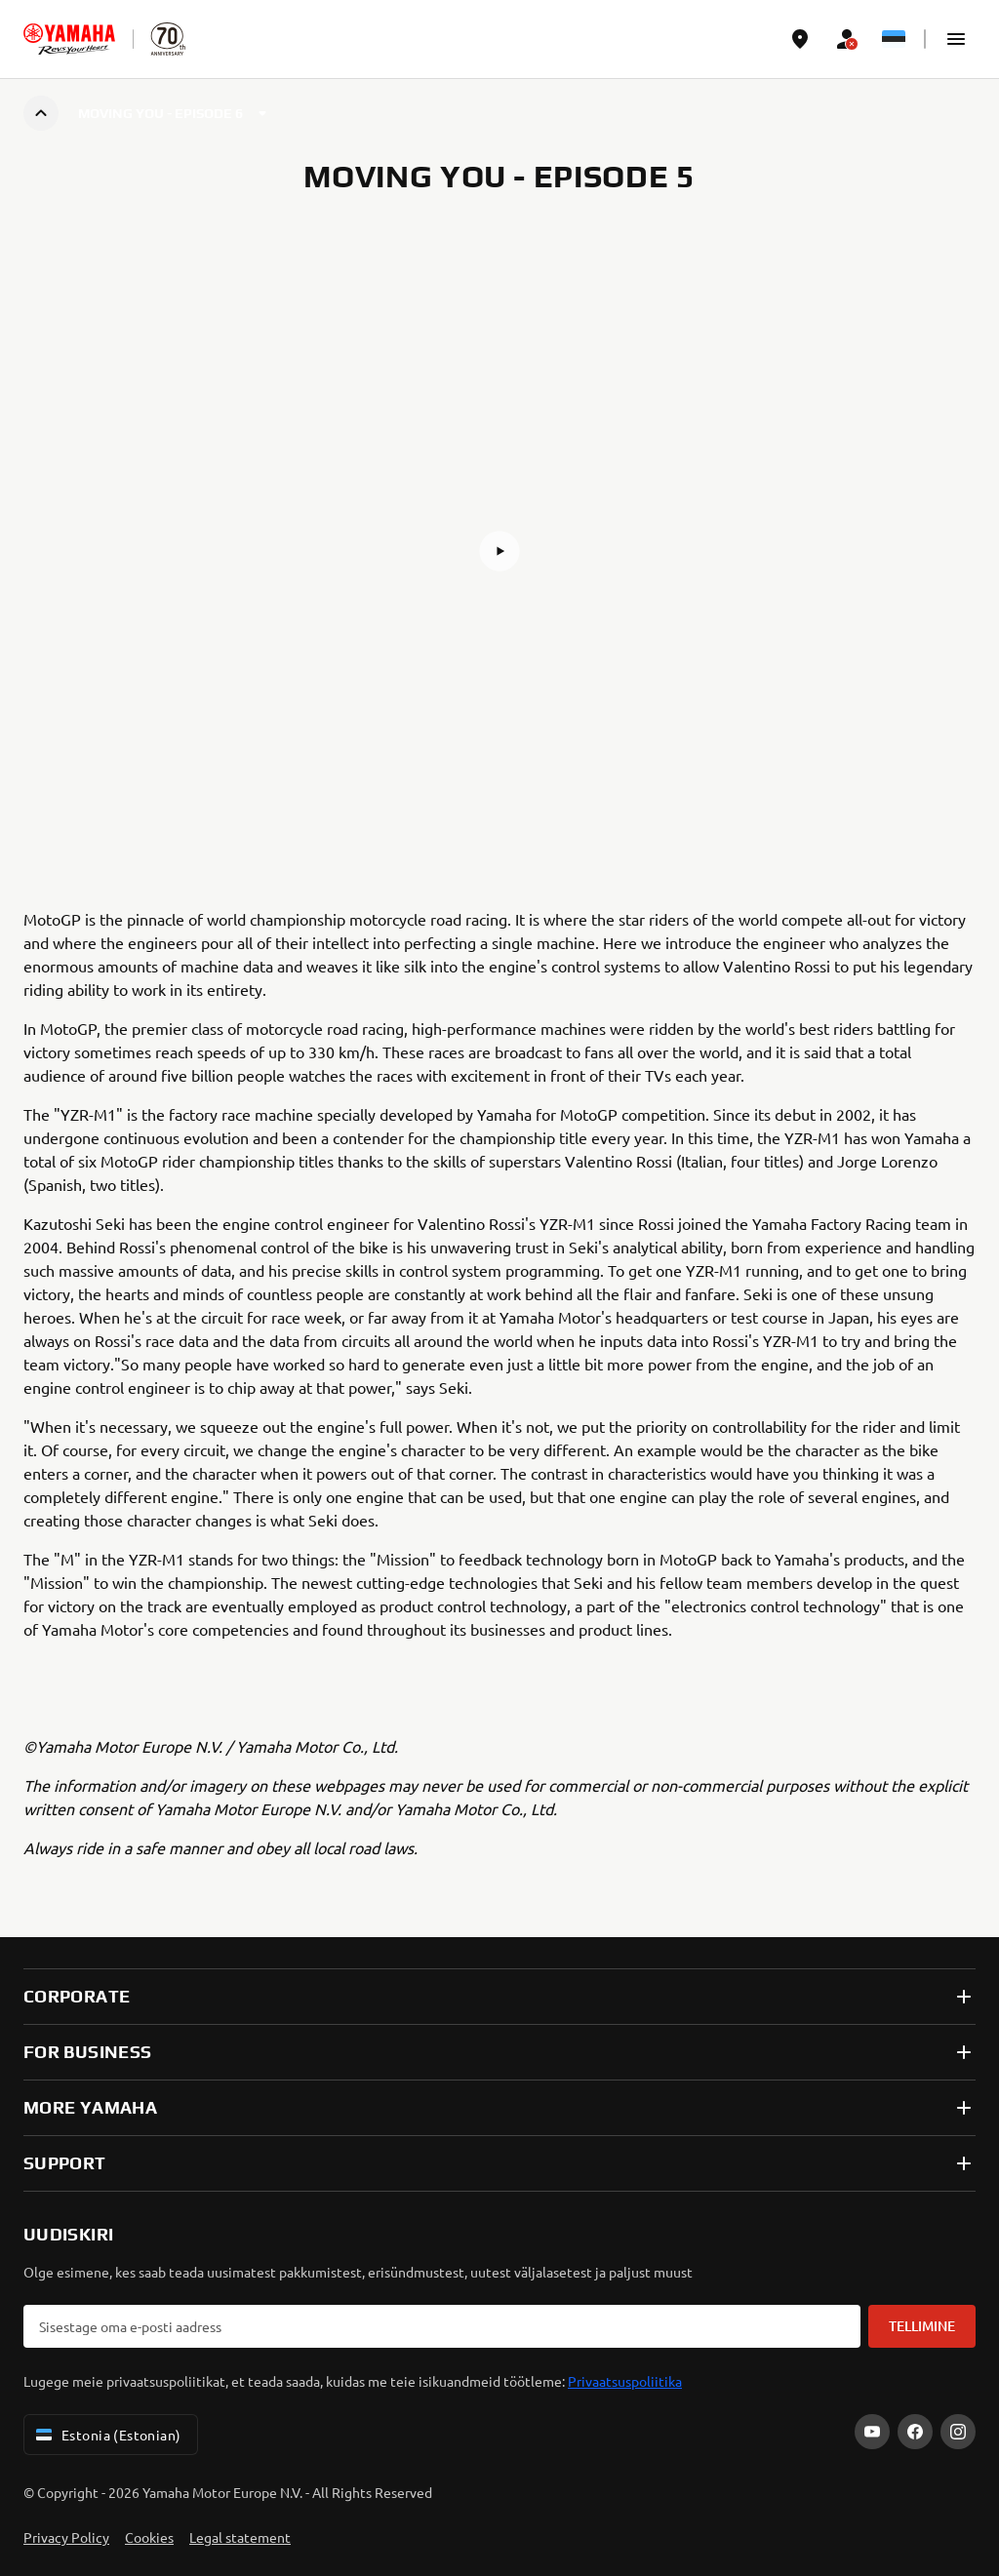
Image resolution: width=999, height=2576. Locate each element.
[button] (956, 39)
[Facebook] (915, 2431)
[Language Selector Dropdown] (893, 39)
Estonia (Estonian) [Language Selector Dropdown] (106, 2434)
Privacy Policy (66, 2537)
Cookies (149, 2537)
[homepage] (69, 39)
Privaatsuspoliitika (625, 2381)
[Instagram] (958, 2431)
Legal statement (240, 2537)
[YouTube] (872, 2431)
